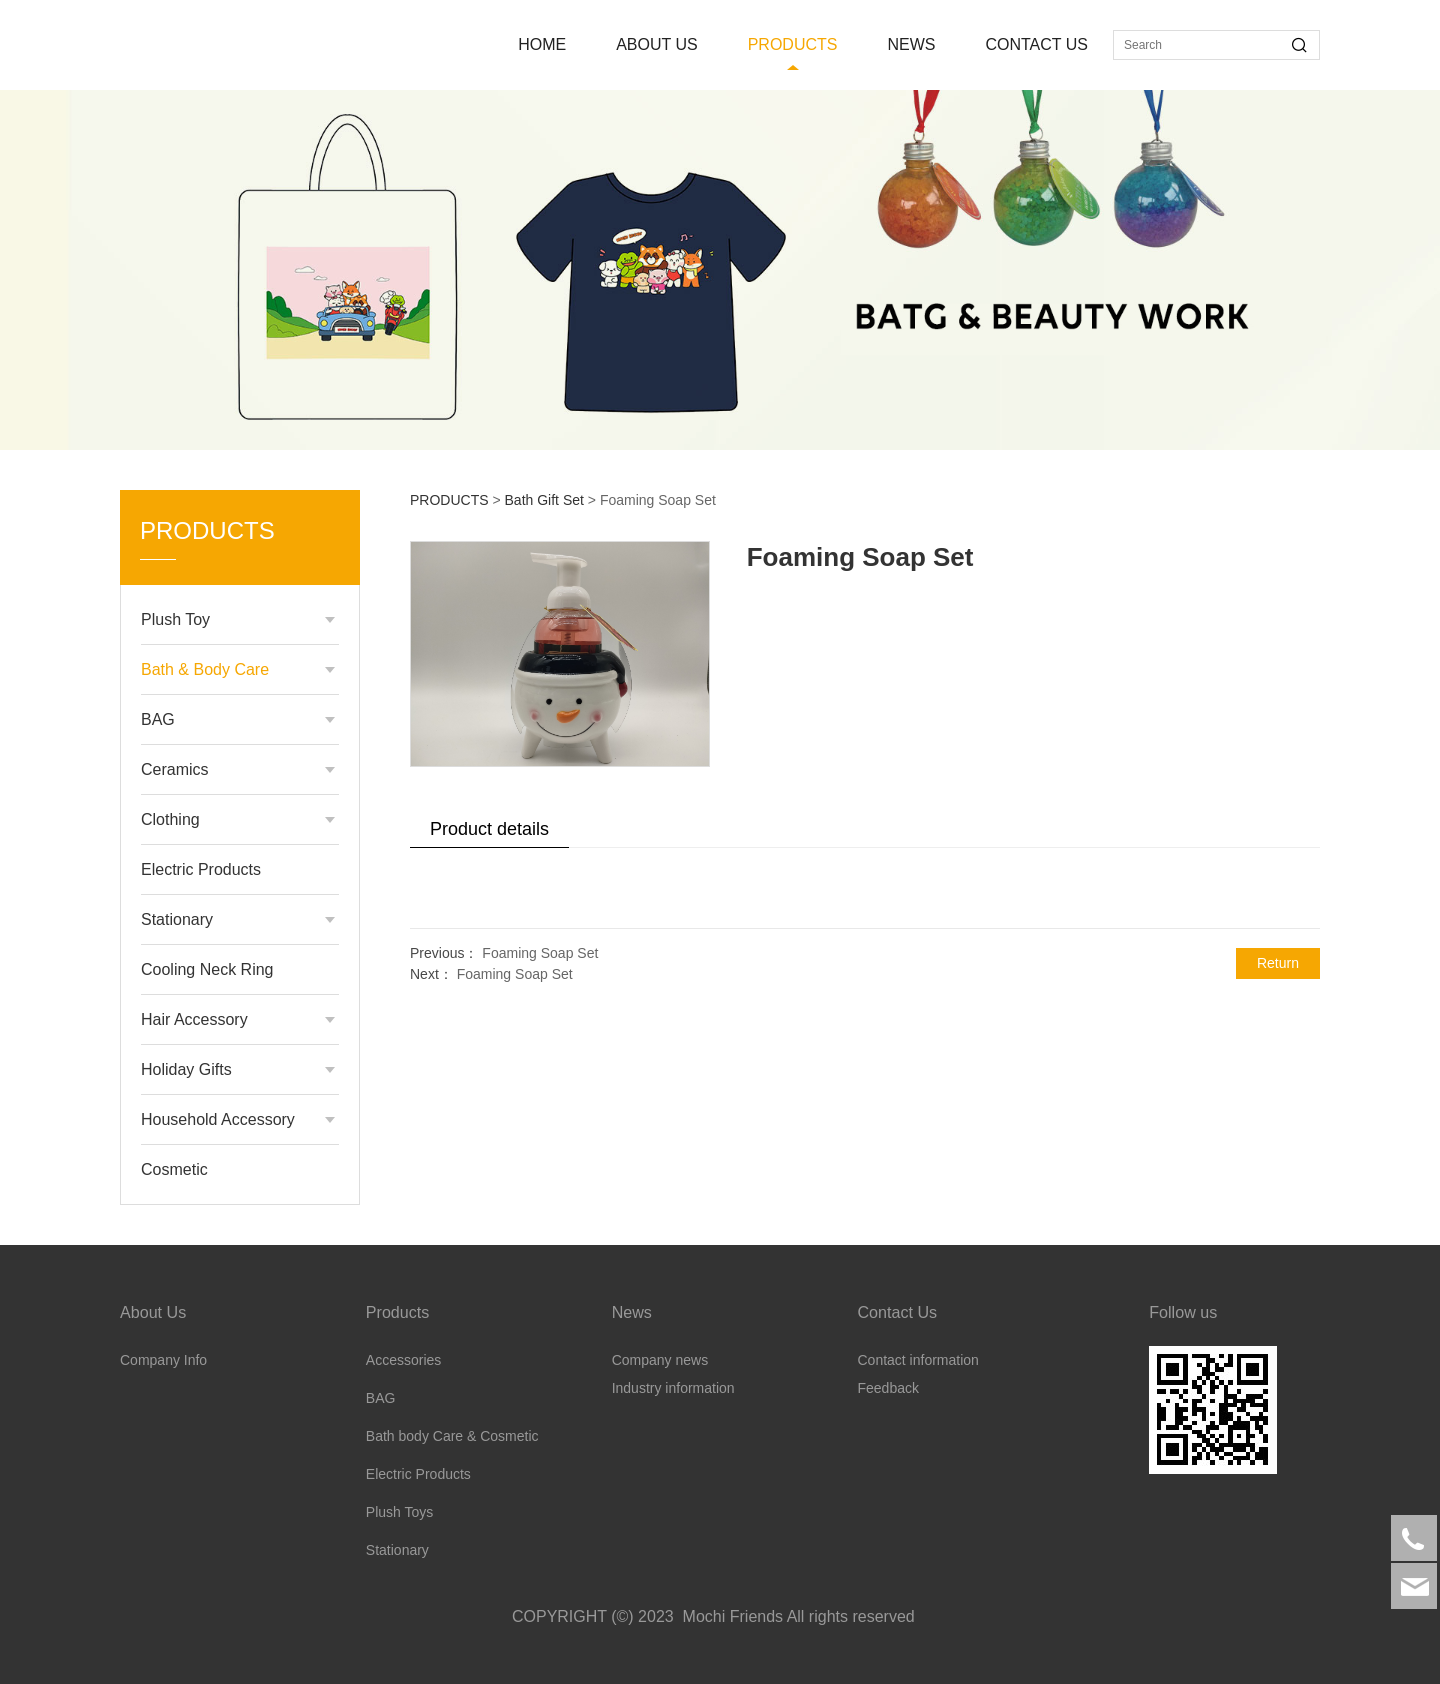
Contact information (917, 1360)
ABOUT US (657, 44)
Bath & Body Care (205, 669)
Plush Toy (175, 619)
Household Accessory (218, 1119)
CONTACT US (1036, 44)
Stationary (177, 919)
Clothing (170, 819)
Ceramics (175, 769)
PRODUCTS (793, 44)
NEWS (911, 44)
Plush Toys (399, 1512)
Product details (489, 829)
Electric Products (201, 869)
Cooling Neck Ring (207, 969)
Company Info (163, 1360)
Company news (660, 1360)
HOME (542, 44)
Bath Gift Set (544, 500)
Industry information (673, 1388)
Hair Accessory (194, 1019)
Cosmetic (174, 1169)
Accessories (403, 1360)
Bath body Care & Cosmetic (452, 1436)
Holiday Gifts (186, 1069)
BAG (158, 719)
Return (1278, 963)
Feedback (887, 1388)
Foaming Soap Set (540, 953)
